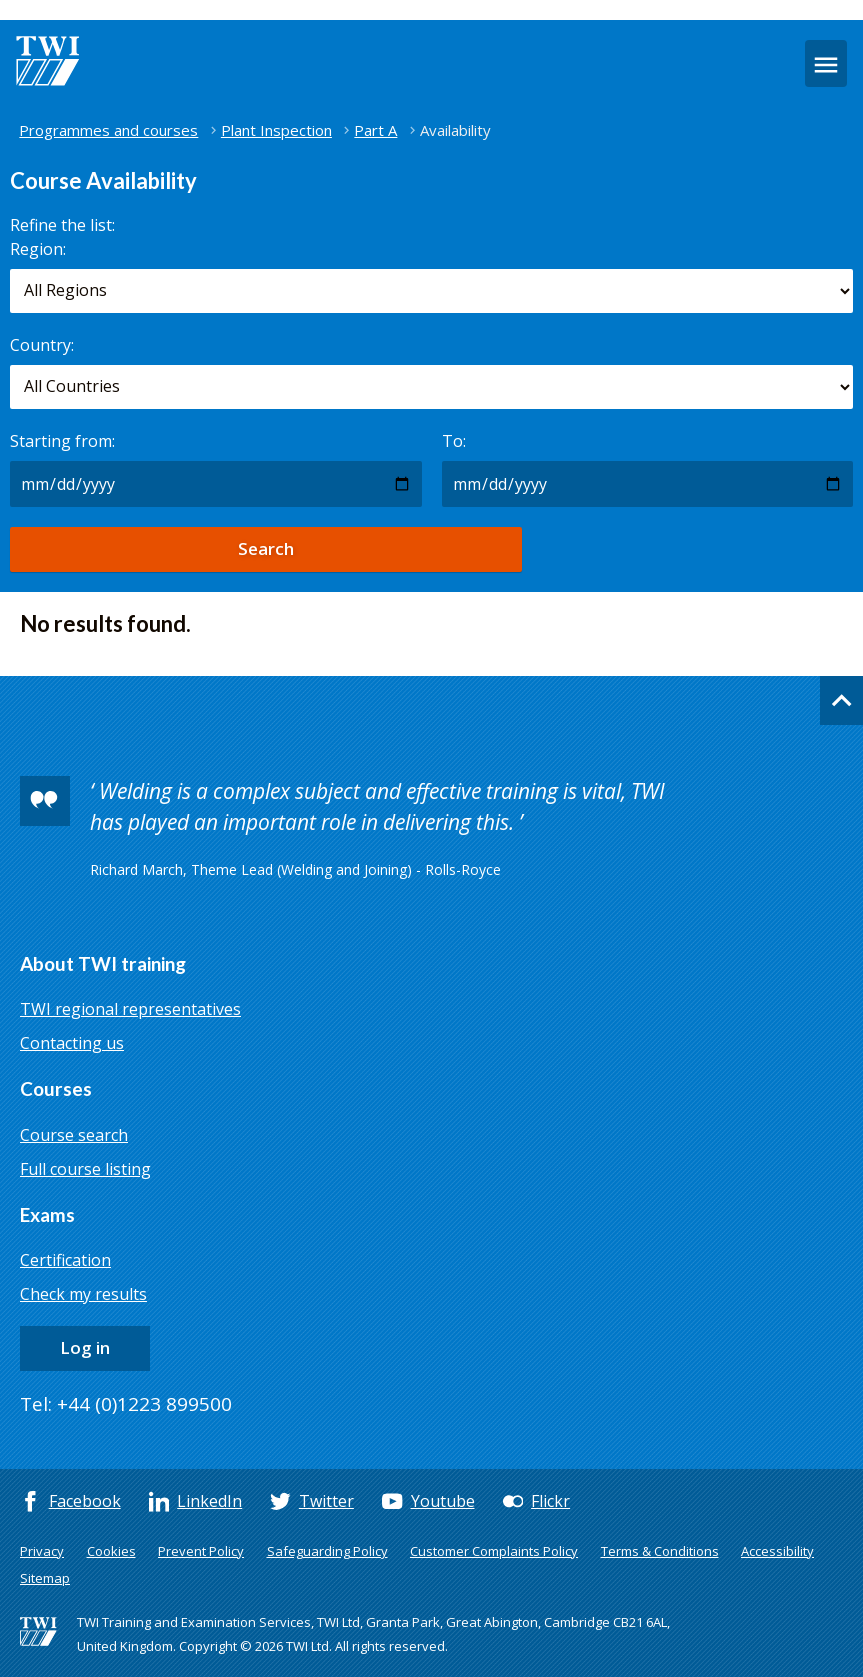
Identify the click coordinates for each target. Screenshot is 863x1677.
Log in (85, 1347)
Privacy (42, 1551)
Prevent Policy (201, 1551)
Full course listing (85, 1169)
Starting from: (62, 441)
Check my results (83, 1294)
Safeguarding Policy (327, 1551)
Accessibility (777, 1551)
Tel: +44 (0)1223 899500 (126, 1404)
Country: (42, 345)
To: (454, 441)
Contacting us (72, 1043)
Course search (74, 1135)
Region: (38, 249)
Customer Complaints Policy (494, 1551)
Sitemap (45, 1578)
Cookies (111, 1551)
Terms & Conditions (660, 1551)
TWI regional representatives (130, 1009)
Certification (65, 1260)
